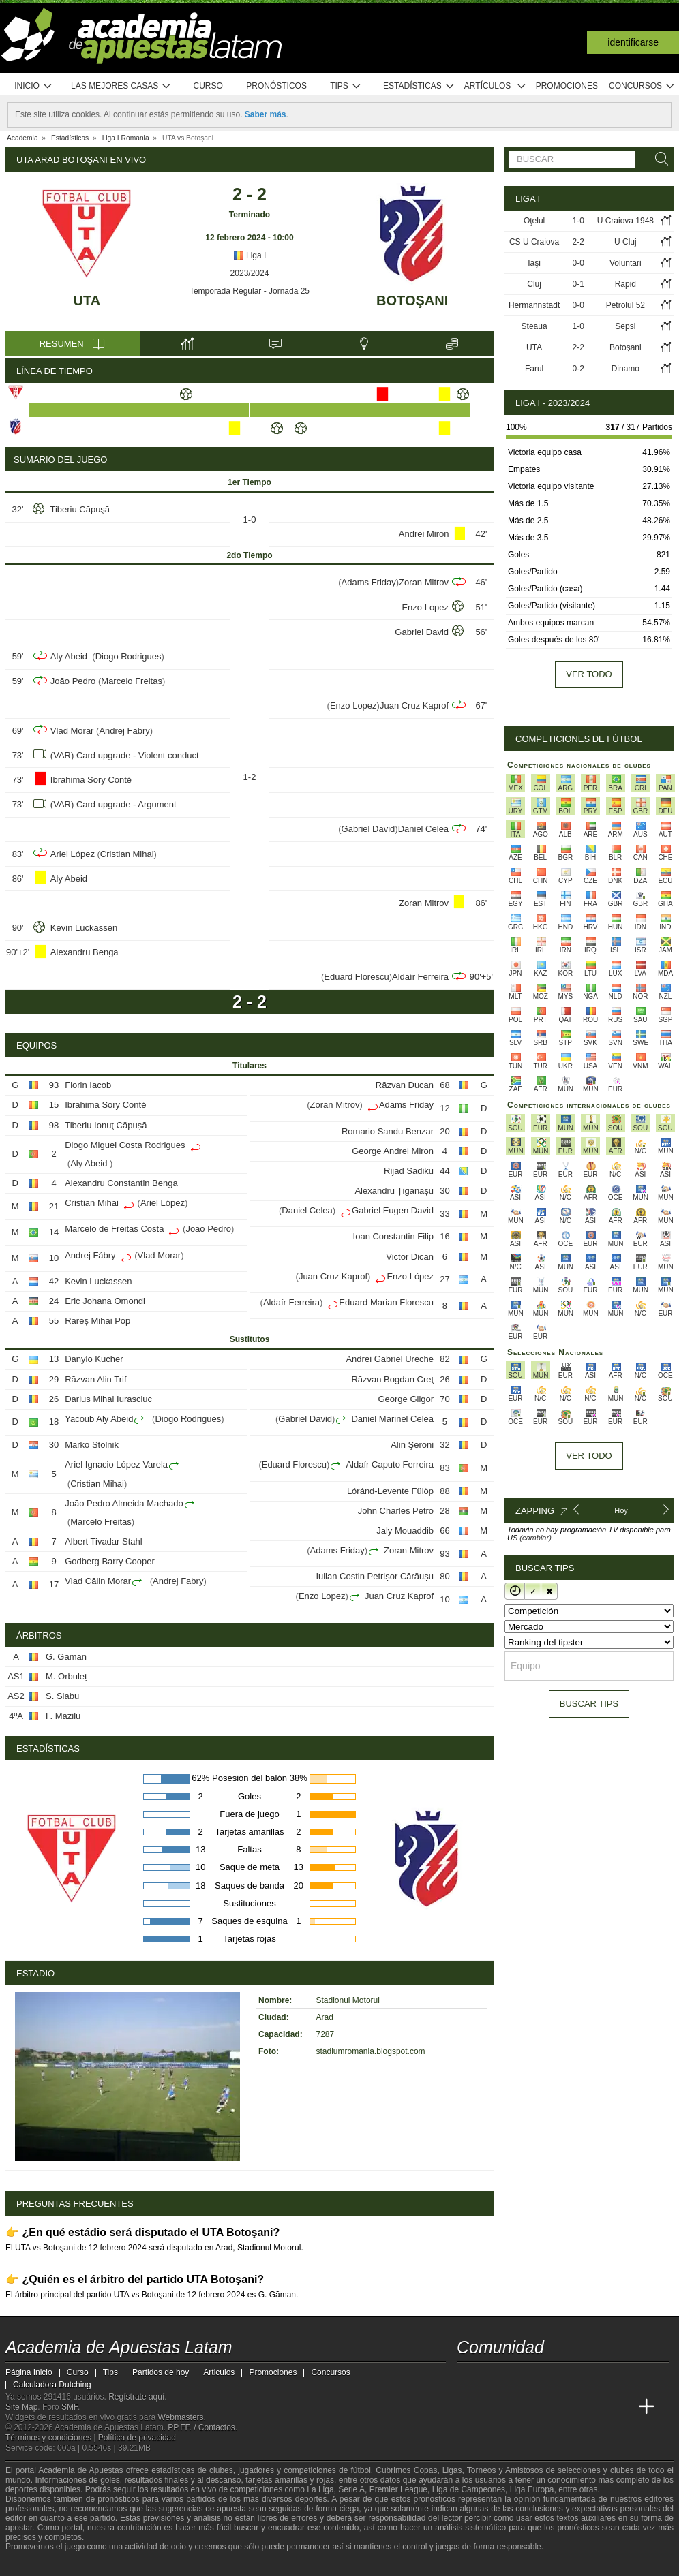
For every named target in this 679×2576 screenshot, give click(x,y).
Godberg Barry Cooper (110, 1561)
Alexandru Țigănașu (394, 1190)
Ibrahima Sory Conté (91, 780)
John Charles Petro (396, 1511)
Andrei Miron (424, 534)
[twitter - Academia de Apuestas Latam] (468, 2378)
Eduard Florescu (356, 977)
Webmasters (180, 2417)
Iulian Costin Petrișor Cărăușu (375, 1576)
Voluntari (625, 263)
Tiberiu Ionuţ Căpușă (106, 1125)
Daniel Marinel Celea (392, 1419)
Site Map (21, 2407)
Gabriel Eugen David (393, 1210)
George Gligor (406, 1399)
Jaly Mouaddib (405, 1530)
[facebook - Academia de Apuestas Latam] (519, 2378)
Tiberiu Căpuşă (80, 509)
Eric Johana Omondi (105, 1301)
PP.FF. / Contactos (201, 2427)
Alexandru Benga (84, 952)
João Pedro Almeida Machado (124, 1503)
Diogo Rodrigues (128, 656)
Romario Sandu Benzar (388, 1131)
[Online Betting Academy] (544, 2407)
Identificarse (633, 42)
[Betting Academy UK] (595, 2407)
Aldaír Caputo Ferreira (390, 1464)
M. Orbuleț (66, 1676)
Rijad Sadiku (409, 1171)
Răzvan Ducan (405, 1085)
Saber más (265, 114)
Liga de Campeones (468, 2489)
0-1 (578, 284)
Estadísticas (419, 86)
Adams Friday (369, 582)
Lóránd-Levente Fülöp (390, 1491)
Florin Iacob (88, 1085)
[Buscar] (658, 159)
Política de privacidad (137, 2437)
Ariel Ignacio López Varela (116, 1464)
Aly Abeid (70, 656)
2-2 (578, 242)
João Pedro (73, 681)
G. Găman (66, 1656)
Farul (534, 368)
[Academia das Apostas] (493, 2407)
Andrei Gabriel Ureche (390, 1359)
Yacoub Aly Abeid (99, 1419)
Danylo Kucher (94, 1359)
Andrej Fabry (124, 731)
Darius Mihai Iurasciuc (108, 1399)
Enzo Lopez (425, 607)
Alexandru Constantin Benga (121, 1183)
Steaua (534, 326)
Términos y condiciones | (51, 2437)
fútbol (360, 2470)
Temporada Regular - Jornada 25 (250, 291)
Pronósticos (276, 86)
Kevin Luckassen (83, 927)
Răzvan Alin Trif (95, 1379)
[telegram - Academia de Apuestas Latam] (544, 2378)
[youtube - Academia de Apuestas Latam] (493, 2378)
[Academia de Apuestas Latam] (468, 2407)
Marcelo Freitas (131, 681)
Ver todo (589, 674)
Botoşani (412, 300)
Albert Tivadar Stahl (103, 1541)
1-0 (578, 221)
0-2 (578, 368)
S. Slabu (62, 1696)
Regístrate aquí (136, 2397)
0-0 (578, 263)
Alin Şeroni (412, 1445)
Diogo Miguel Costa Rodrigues (125, 1145)
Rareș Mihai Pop (97, 1321)
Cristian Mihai (127, 854)
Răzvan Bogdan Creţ (392, 1379)
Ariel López (72, 854)
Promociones (567, 86)
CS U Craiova (534, 242)
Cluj (534, 284)
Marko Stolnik (92, 1445)
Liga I (250, 255)
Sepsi (625, 326)
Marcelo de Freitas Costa (114, 1229)
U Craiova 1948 (625, 221)
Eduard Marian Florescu (386, 1302)
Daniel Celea (423, 829)
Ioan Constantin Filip (393, 1236)
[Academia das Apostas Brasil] (519, 2407)
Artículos (495, 86)
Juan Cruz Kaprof (414, 705)
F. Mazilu (63, 1716)
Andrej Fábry (90, 1255)
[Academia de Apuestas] (570, 2407)
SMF (69, 2407)
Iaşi (534, 263)
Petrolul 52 (625, 305)
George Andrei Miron (393, 1151)
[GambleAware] (36, 2564)
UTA (87, 300)
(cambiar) (535, 1538)
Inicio (33, 86)
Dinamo (625, 368)
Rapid (625, 284)
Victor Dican (410, 1257)
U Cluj (625, 242)
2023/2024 (249, 273)
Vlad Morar (72, 731)
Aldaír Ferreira (420, 977)
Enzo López (410, 1276)
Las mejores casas (121, 86)
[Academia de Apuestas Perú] (621, 2407)
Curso (208, 86)
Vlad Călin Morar (98, 1581)
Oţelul (534, 221)
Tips (345, 86)
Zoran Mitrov (424, 582)
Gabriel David (422, 632)
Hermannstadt (534, 305)
